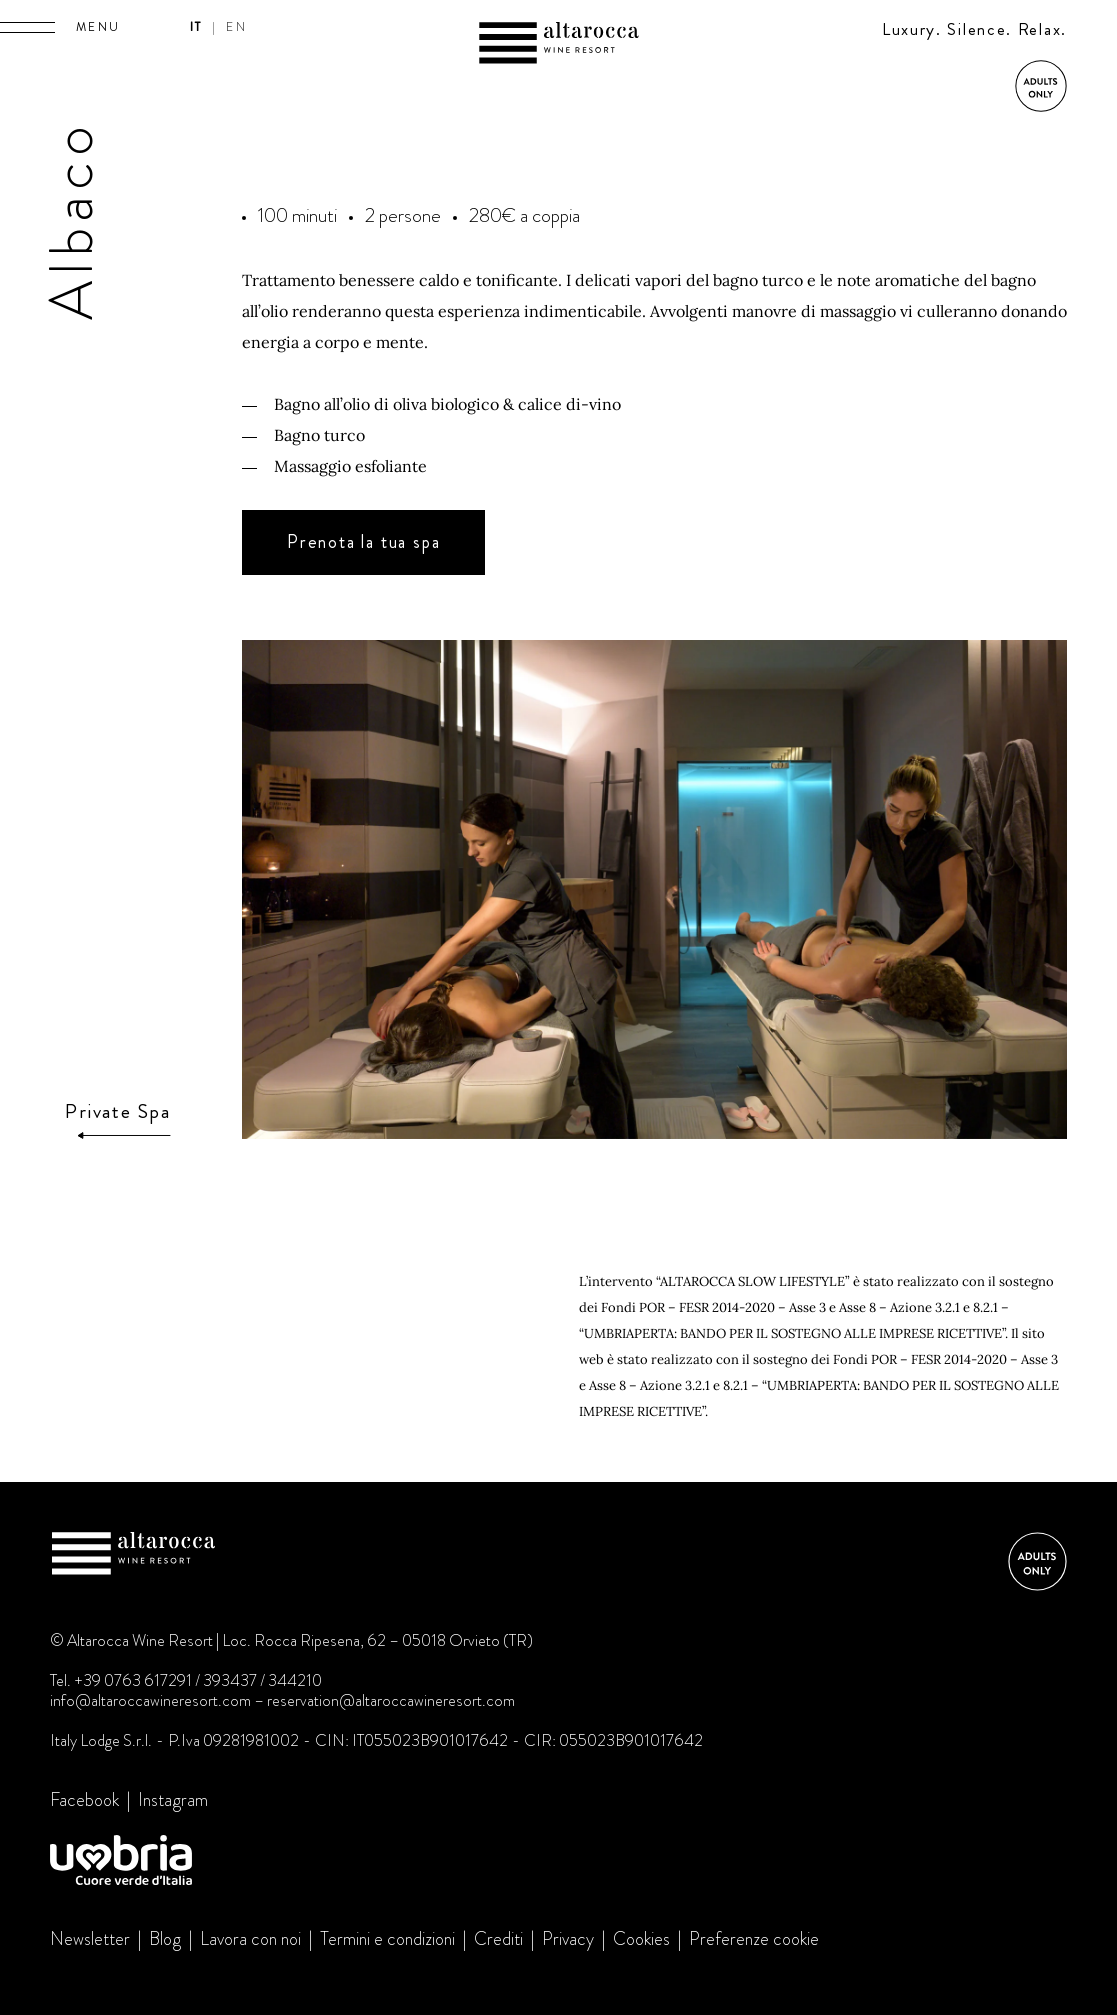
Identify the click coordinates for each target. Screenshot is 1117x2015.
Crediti (498, 1939)
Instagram (173, 1800)
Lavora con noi (250, 1939)
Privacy (568, 1939)
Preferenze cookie (754, 1939)
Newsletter (90, 1939)
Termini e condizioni (387, 1939)
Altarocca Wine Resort (559, 45)
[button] (27, 27)
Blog (165, 1939)
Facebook (84, 1800)
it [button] (196, 27)
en (236, 27)
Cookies (641, 1939)
